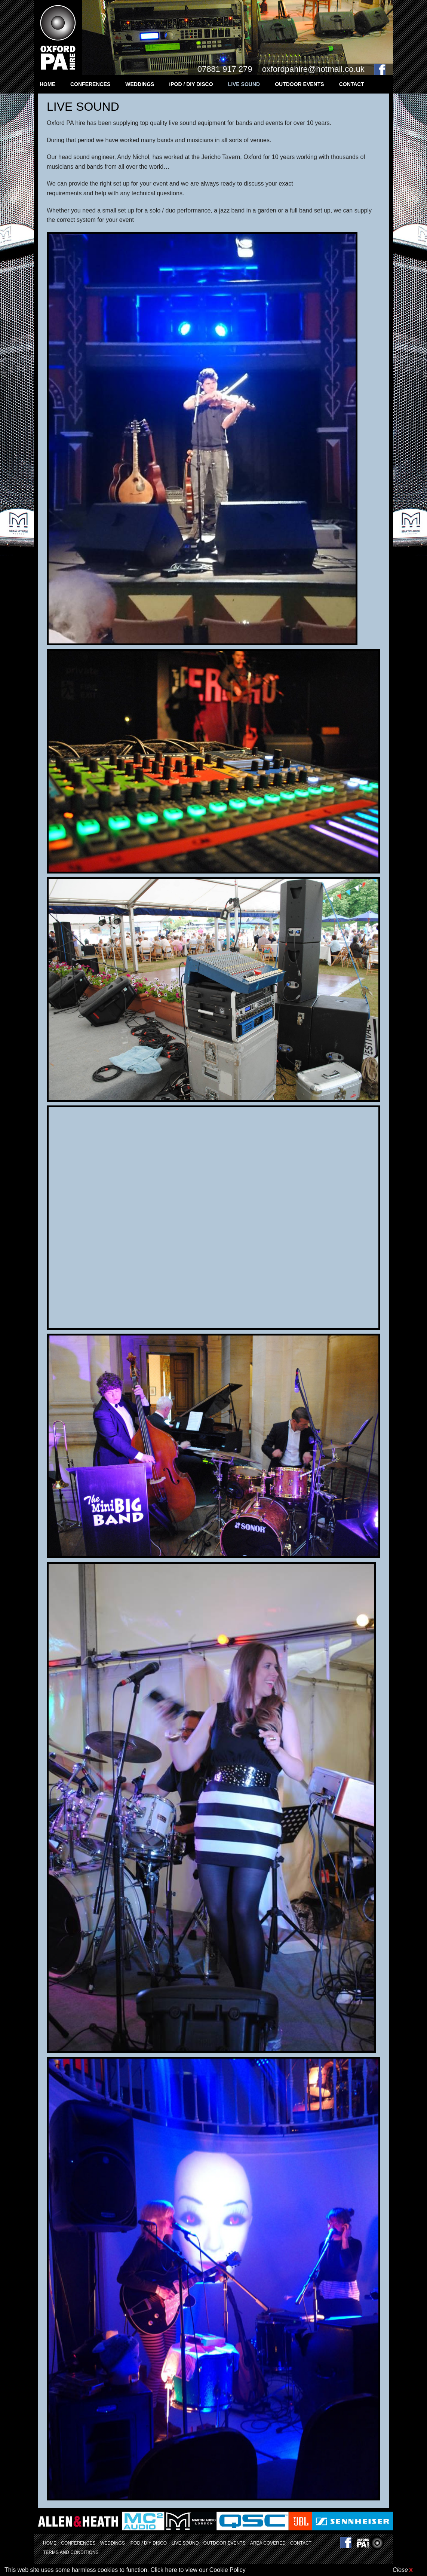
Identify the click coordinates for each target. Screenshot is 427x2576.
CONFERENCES (90, 84)
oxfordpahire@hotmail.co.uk (313, 69)
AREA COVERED (268, 2543)
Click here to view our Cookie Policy (197, 2570)
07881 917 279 (224, 69)
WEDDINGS (139, 84)
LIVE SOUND (244, 84)
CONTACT (351, 84)
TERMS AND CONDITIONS (71, 2552)
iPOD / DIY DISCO (191, 84)
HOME (47, 84)
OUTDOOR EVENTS (299, 84)
